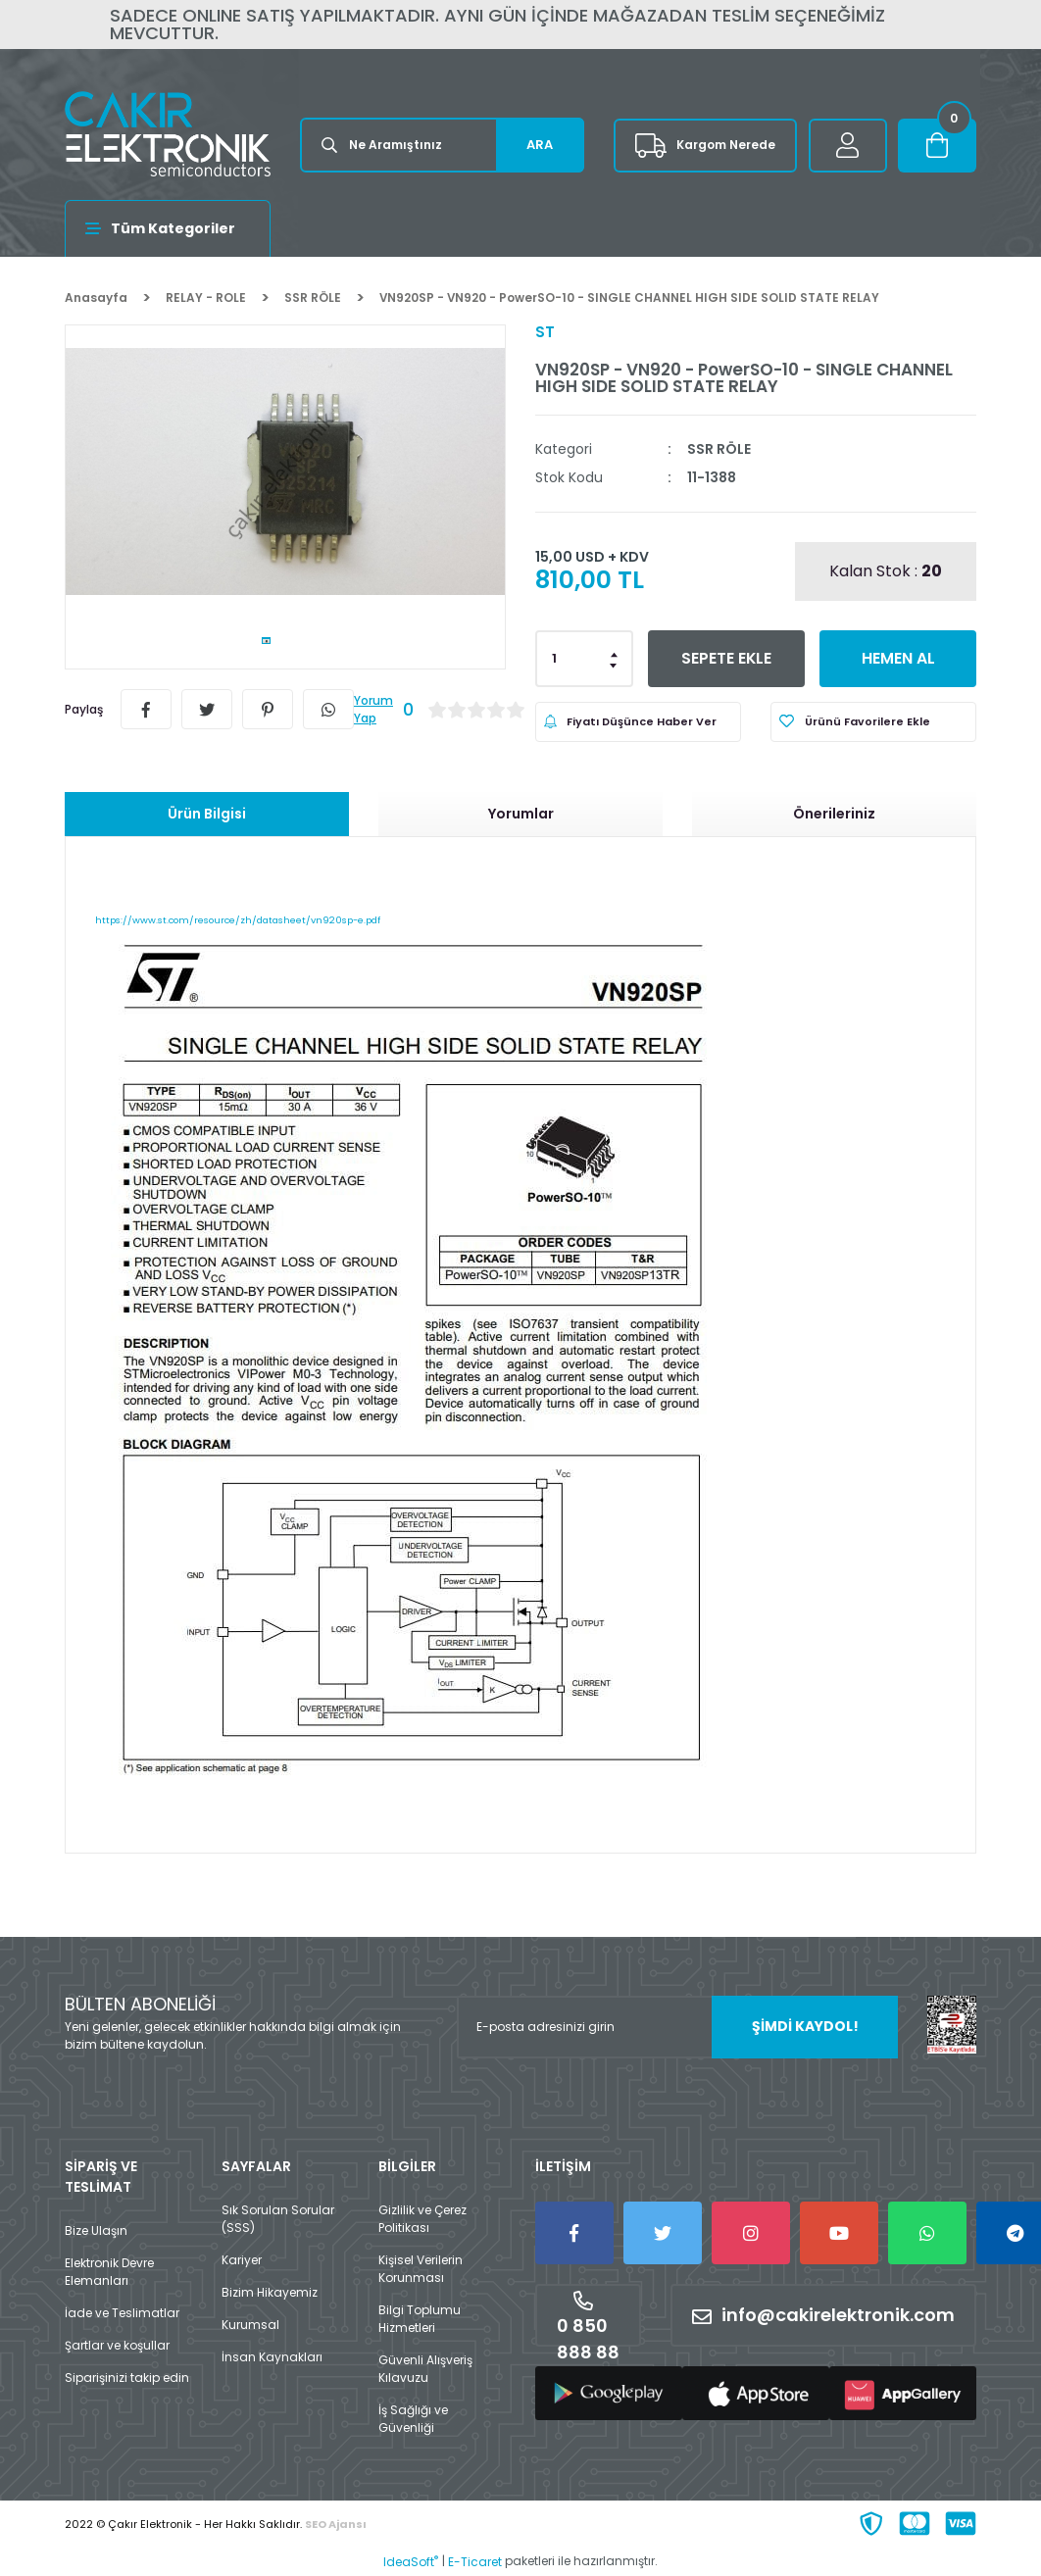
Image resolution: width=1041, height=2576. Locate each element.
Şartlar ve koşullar (117, 2345)
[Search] (442, 145)
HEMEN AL (898, 658)
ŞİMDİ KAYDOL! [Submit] (805, 2026)
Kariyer (242, 2260)
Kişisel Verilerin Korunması (420, 2269)
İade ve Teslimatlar (122, 2312)
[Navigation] (168, 228)
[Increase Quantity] (615, 653)
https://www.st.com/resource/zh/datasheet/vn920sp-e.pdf (237, 920)
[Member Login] (848, 146)
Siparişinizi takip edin (127, 2377)
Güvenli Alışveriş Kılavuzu (425, 2369)
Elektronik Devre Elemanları (109, 2271)
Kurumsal (250, 2324)
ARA (539, 144)
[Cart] (937, 146)
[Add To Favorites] (873, 722)
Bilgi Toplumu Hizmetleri (419, 2319)
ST (545, 332)
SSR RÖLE (719, 449)
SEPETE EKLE (726, 658)
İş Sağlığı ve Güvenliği (413, 2419)
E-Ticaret (475, 2561)
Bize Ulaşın (96, 2230)
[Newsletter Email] (677, 2027)
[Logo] (168, 133)
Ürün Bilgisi (207, 813)
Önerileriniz (834, 813)
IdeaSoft (410, 2561)
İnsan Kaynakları (272, 2357)
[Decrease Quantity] (615, 664)
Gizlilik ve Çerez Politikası (422, 2219)
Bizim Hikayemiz (270, 2292)
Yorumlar (521, 813)
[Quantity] (584, 658)
